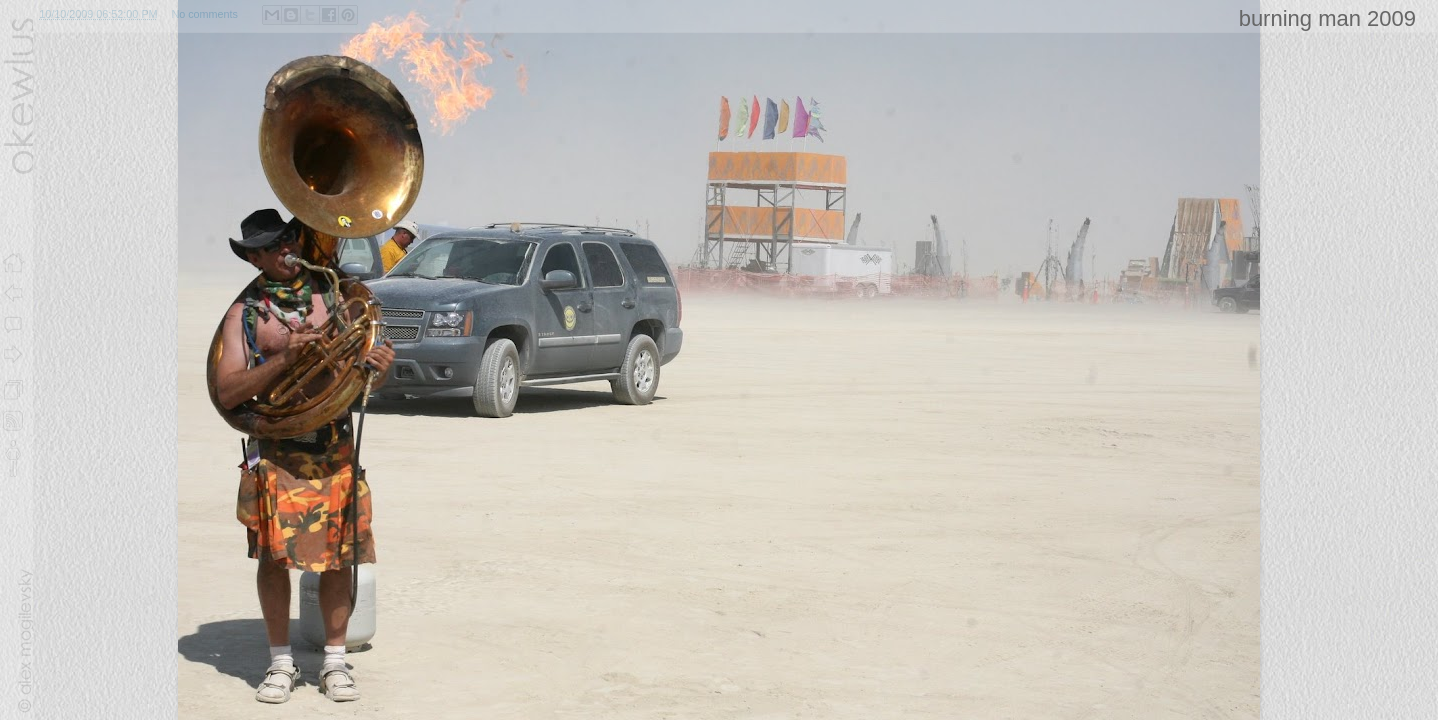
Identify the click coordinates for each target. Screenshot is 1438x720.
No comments (204, 14)
